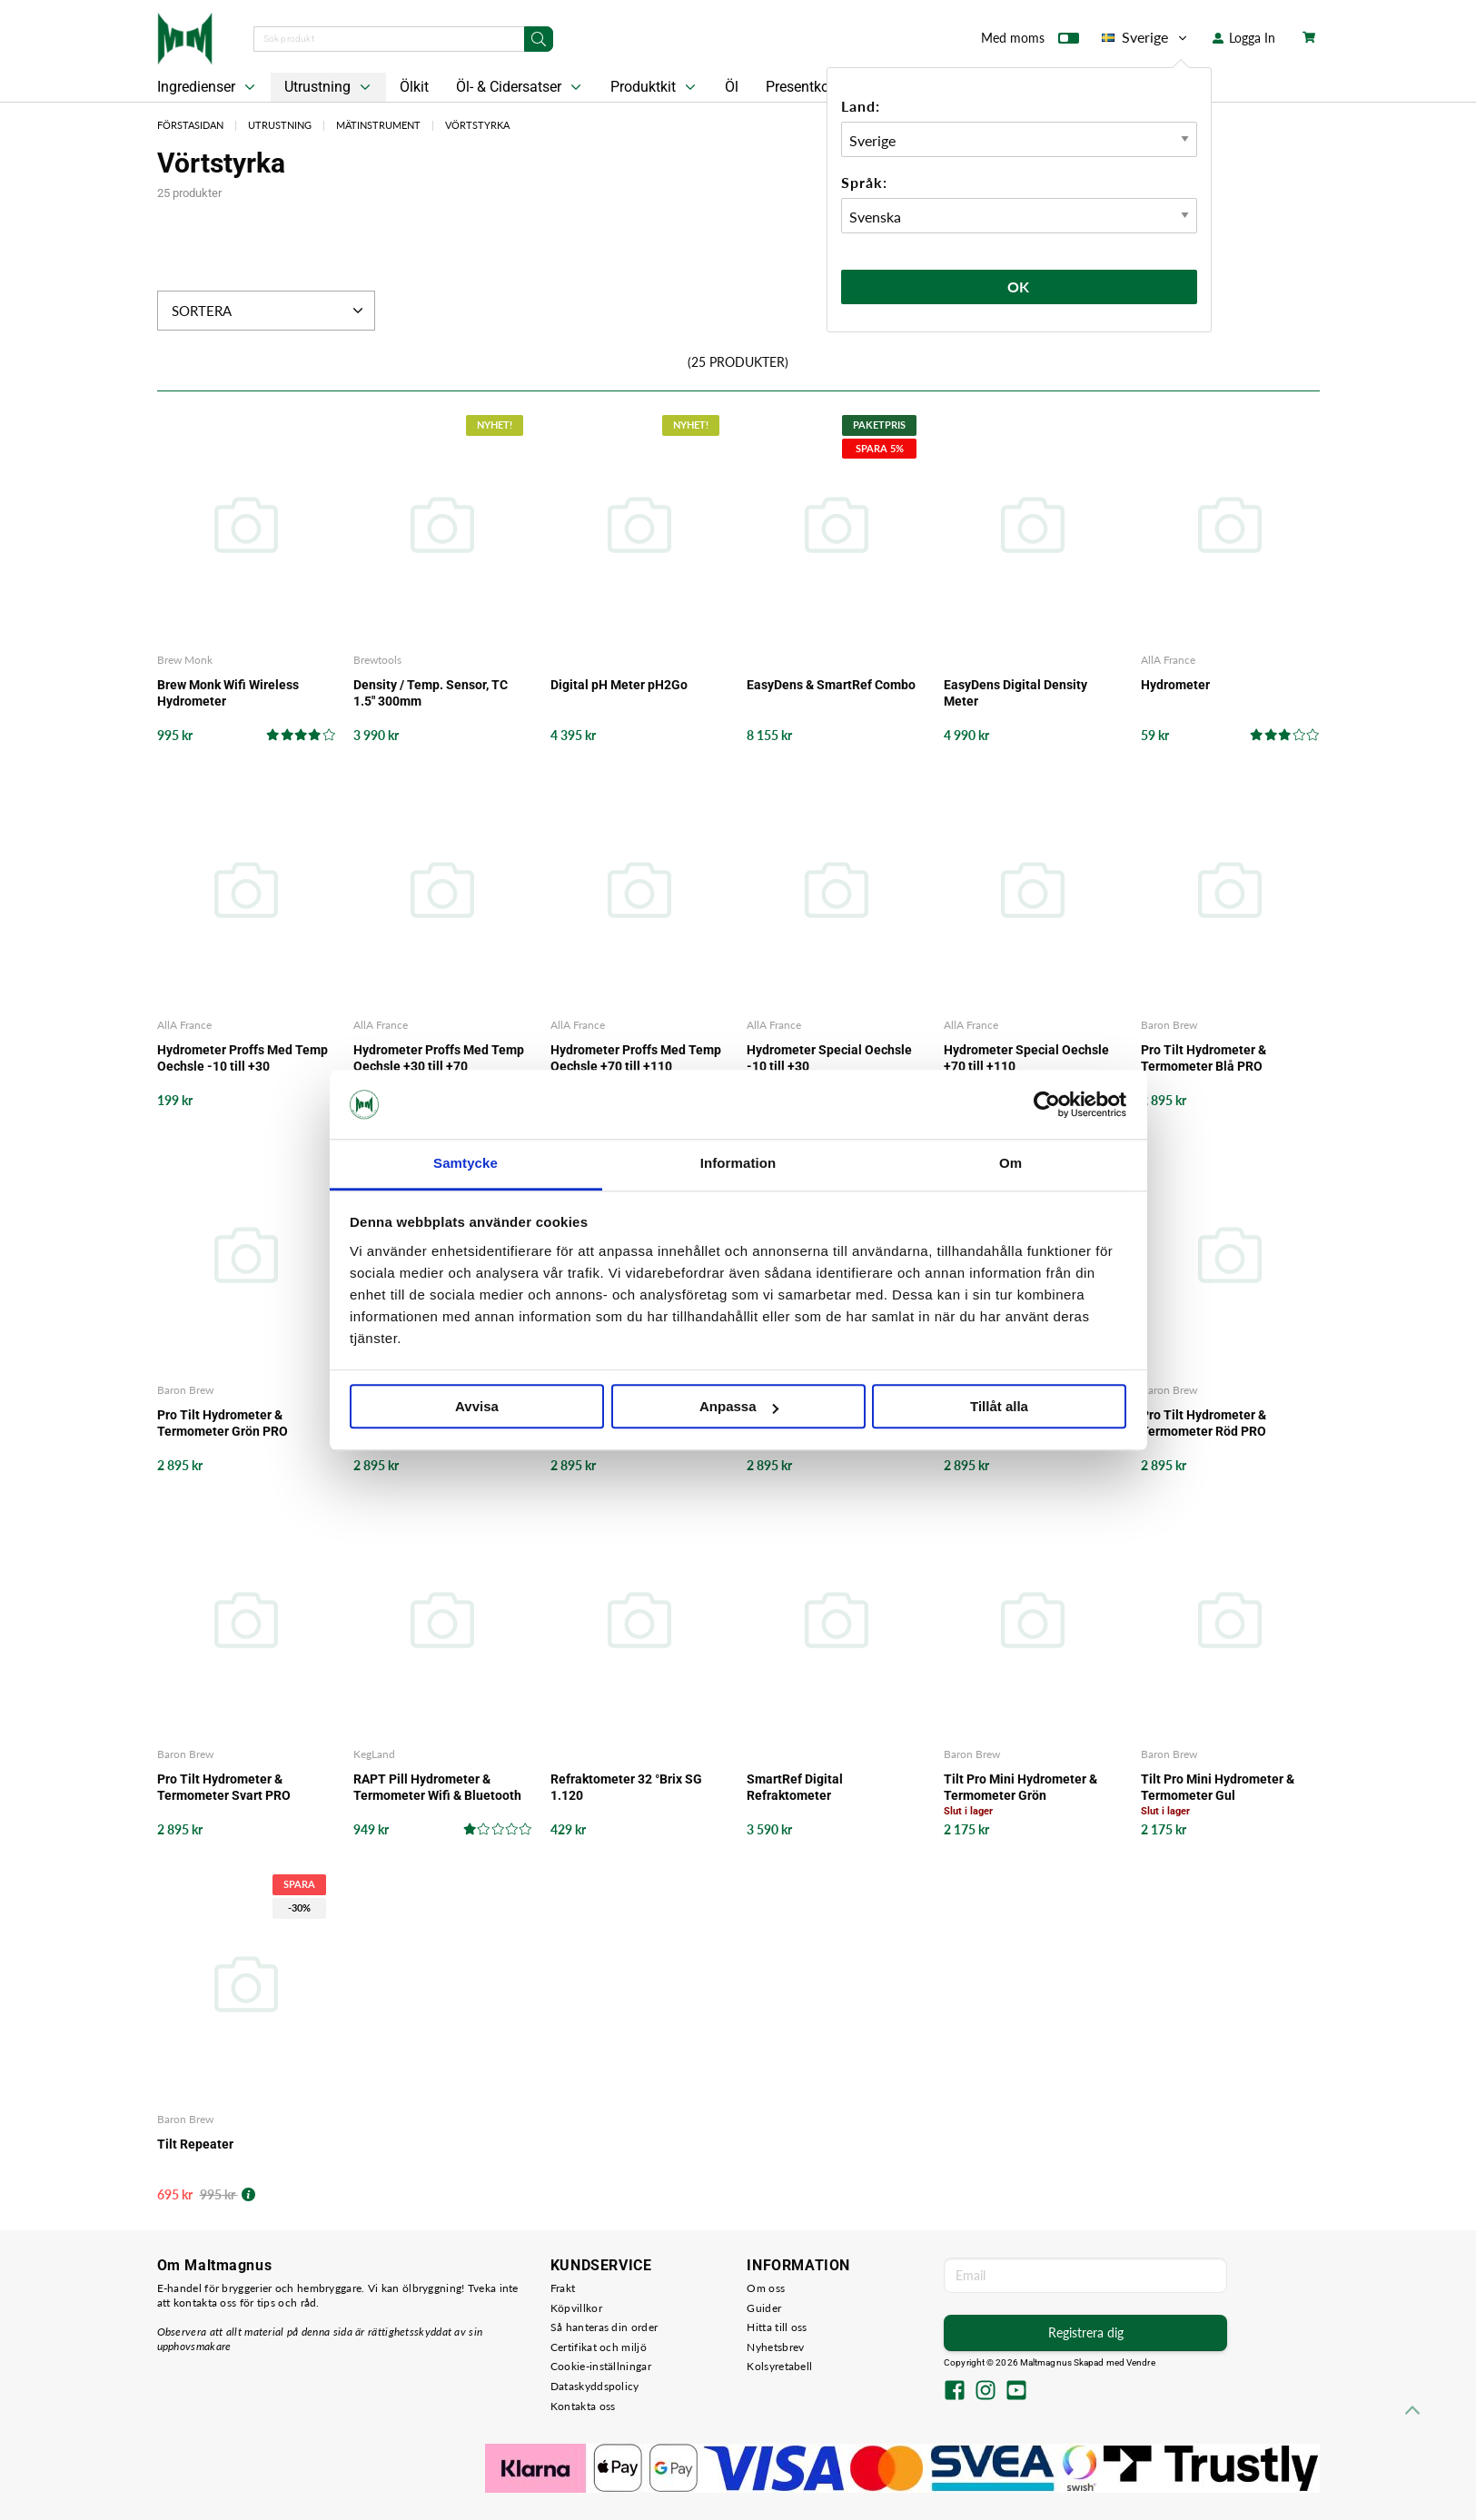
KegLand (374, 1754)
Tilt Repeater (195, 2144)
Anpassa (738, 1407)
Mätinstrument (378, 125)
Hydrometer (1175, 684)
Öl (731, 86)
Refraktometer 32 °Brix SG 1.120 (626, 1787)
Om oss (766, 2288)
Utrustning (329, 87)
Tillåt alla (999, 1407)
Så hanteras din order (604, 2327)
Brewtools (377, 660)
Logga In (1244, 37)
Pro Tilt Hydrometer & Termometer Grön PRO (222, 1423)
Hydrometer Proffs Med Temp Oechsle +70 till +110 (635, 1058)
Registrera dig (1086, 2332)
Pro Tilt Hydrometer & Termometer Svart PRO (224, 1787)
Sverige (1146, 37)
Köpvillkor (576, 2308)
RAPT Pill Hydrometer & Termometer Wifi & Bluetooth (437, 1787)
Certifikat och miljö (598, 2347)
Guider (764, 2308)
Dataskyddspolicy (594, 2386)
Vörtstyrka (477, 125)
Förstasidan (190, 125)
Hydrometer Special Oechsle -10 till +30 (829, 1058)
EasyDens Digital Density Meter (1015, 692)
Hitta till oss (777, 2327)
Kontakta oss (583, 2406)
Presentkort (802, 86)
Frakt (563, 2288)
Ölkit (414, 86)
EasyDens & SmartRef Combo (831, 684)
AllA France (1168, 660)
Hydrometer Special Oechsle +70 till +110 (1026, 1058)
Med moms (1030, 42)
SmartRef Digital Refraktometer (795, 1787)
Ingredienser (208, 87)
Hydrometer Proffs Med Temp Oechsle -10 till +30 (242, 1058)
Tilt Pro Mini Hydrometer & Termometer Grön (1020, 1787)
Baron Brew (1169, 1025)
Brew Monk (185, 660)
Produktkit (654, 87)
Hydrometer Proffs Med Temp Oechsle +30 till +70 (438, 1058)
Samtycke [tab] (465, 1163)
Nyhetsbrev (775, 2347)
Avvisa (477, 1407)
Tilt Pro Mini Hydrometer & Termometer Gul (1217, 1787)
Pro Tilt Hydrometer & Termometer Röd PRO (1203, 1423)
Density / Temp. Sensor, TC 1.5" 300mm (430, 692)
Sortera (269, 310)
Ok (1019, 286)
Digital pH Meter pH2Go (619, 684)
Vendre (1140, 2362)
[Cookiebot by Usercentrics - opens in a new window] (1046, 1104)
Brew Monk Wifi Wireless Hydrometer (228, 692)
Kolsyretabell (779, 2366)
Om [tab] (1010, 1163)
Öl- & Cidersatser (520, 87)
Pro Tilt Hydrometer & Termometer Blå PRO (1203, 1058)
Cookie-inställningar (600, 2366)
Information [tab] (738, 1163)
